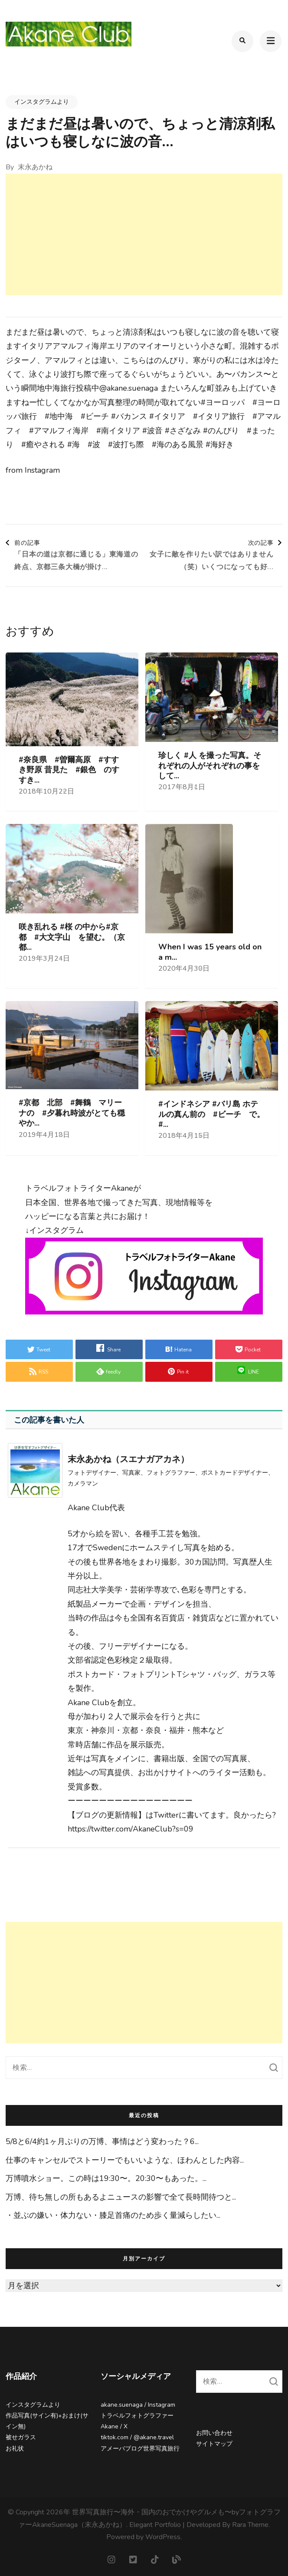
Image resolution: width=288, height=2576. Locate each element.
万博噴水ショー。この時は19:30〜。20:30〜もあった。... (106, 2178)
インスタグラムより (41, 102)
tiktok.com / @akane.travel (137, 2437)
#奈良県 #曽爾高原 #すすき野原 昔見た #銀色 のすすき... (69, 770)
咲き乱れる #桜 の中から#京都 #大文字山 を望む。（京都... (72, 937)
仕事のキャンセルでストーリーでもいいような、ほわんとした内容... (125, 2160)
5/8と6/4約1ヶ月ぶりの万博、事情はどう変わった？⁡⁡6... (102, 2141)
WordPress (162, 2537)
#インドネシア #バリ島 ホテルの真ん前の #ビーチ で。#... (211, 1114)
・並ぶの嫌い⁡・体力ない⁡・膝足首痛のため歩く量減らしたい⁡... (113, 2215)
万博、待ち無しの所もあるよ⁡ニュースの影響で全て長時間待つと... (121, 2197)
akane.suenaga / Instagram (138, 2405)
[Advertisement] (144, 234)
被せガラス (21, 2437)
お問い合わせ (214, 2433)
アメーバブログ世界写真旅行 (140, 2448)
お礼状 (15, 2448)
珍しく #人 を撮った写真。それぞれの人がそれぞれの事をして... (209, 766)
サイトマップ (214, 2444)
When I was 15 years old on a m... (210, 952)
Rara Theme (250, 2525)
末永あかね (35, 167)
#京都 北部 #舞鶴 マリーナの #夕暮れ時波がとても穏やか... (72, 1113)
